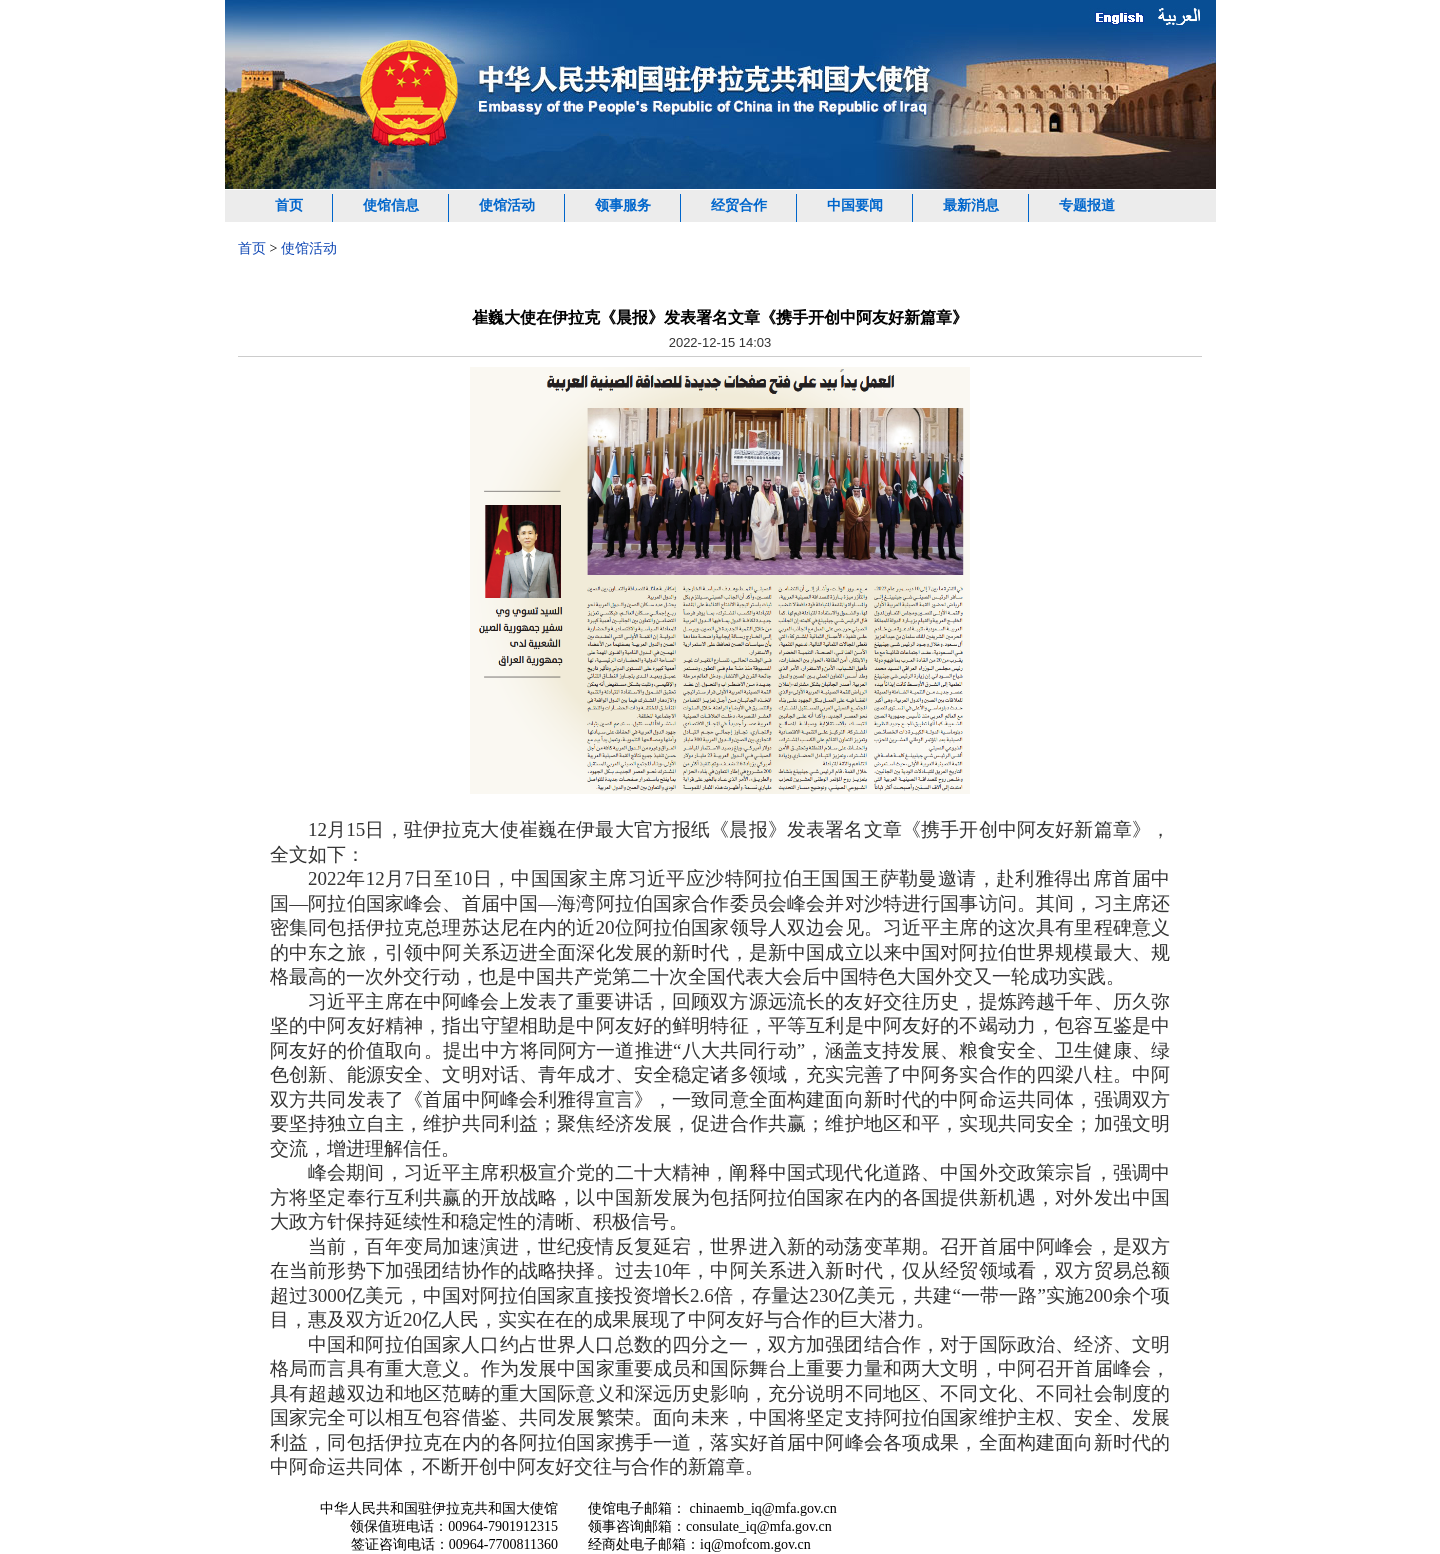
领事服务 (623, 205)
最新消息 (971, 205)
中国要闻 (855, 205)
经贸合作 (739, 205)
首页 (289, 205)
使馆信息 (391, 205)
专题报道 (1087, 205)
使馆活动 (507, 205)
